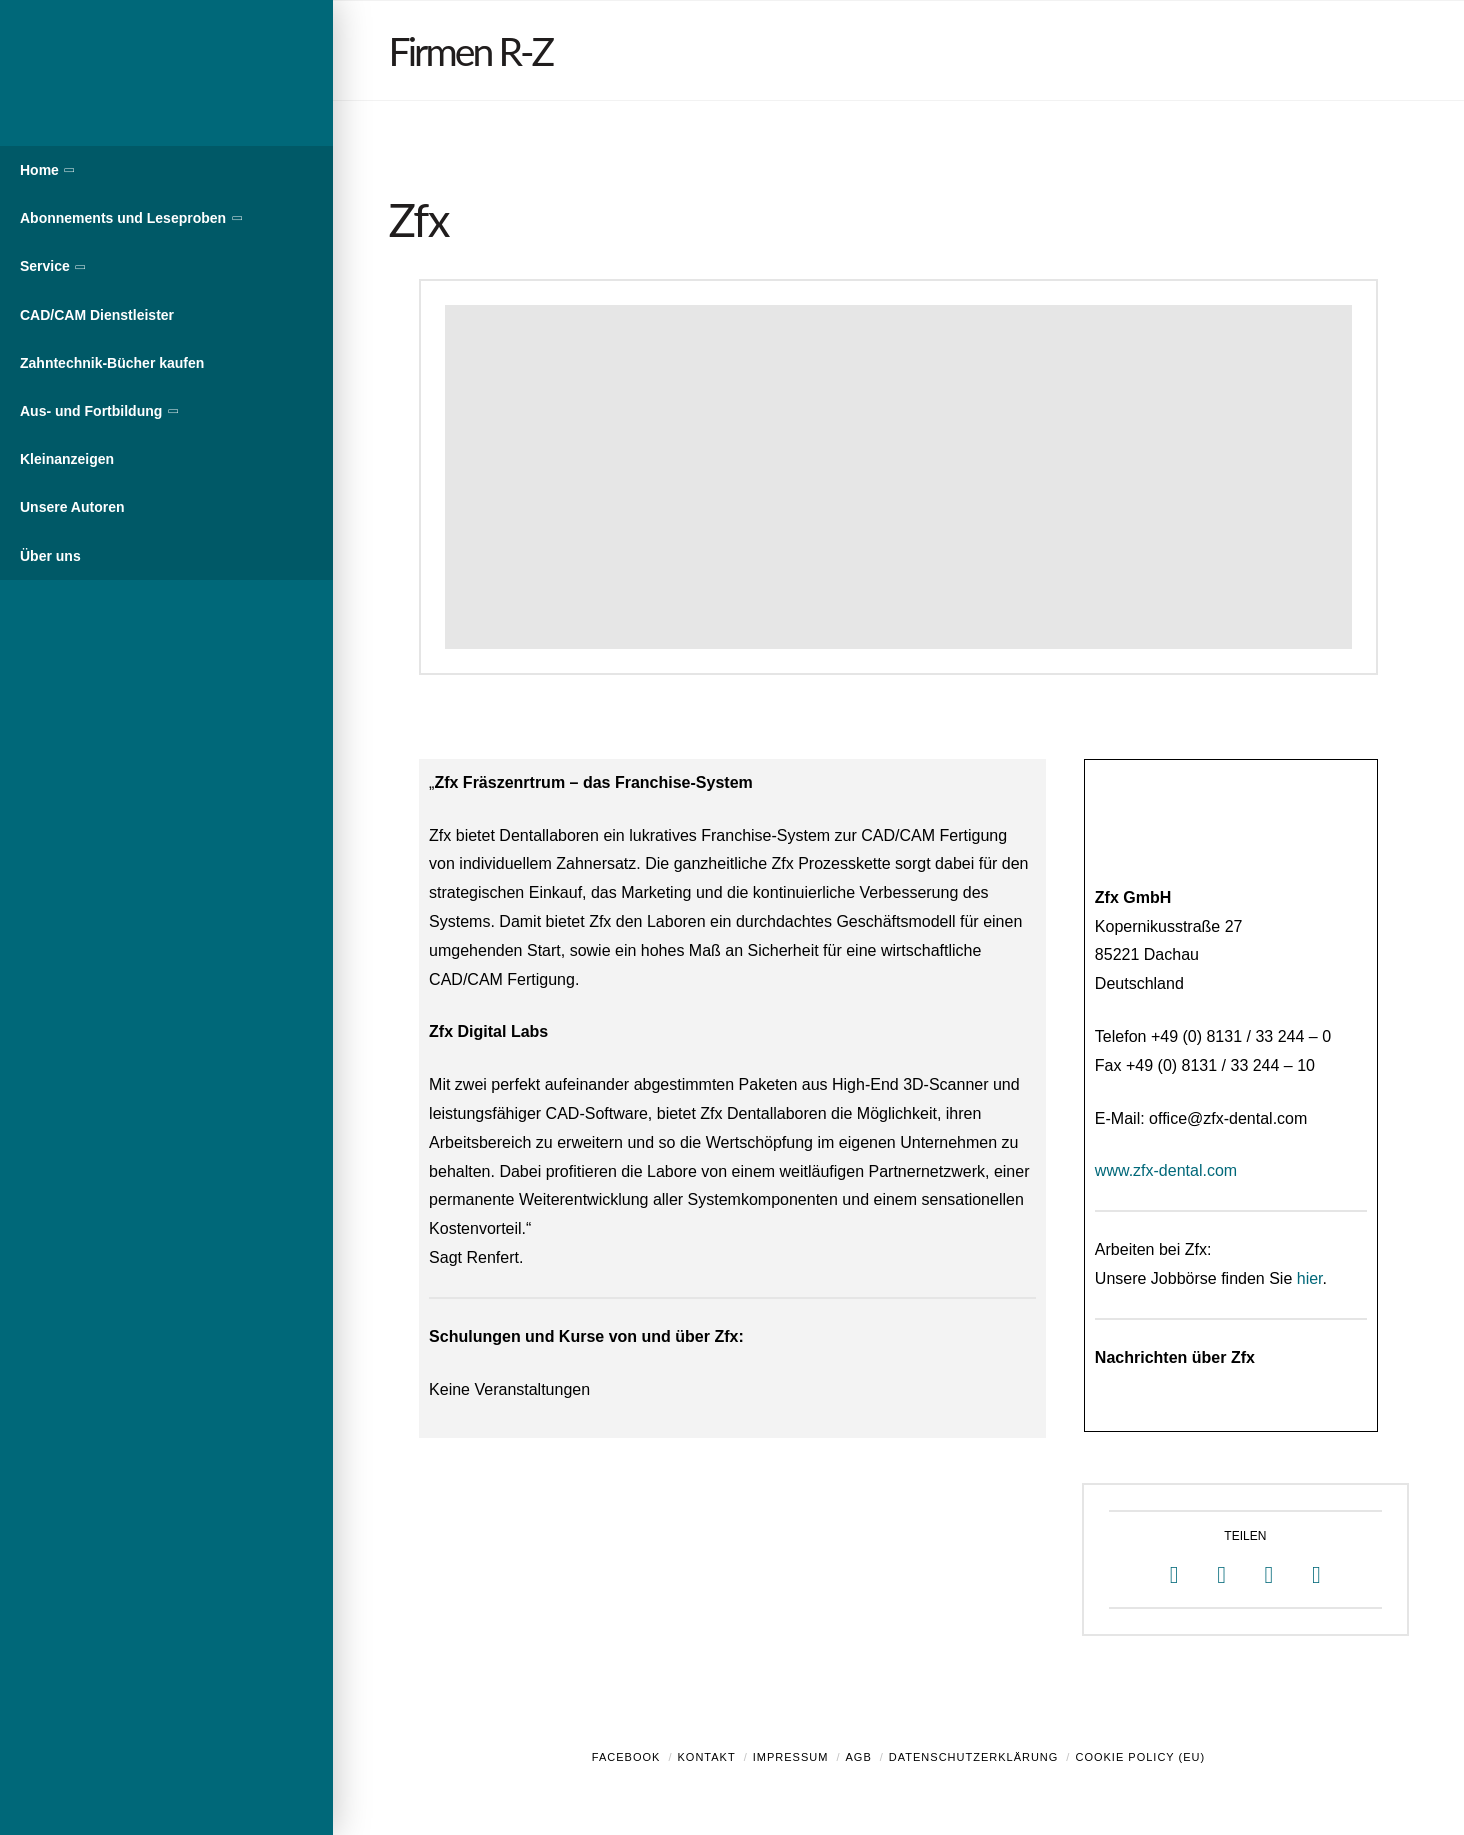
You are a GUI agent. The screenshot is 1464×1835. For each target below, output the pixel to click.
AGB (858, 1757)
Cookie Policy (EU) (1140, 1757)
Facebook (626, 1757)
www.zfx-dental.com (1166, 1170)
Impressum (791, 1757)
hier (1310, 1278)
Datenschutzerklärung (974, 1757)
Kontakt (707, 1757)
